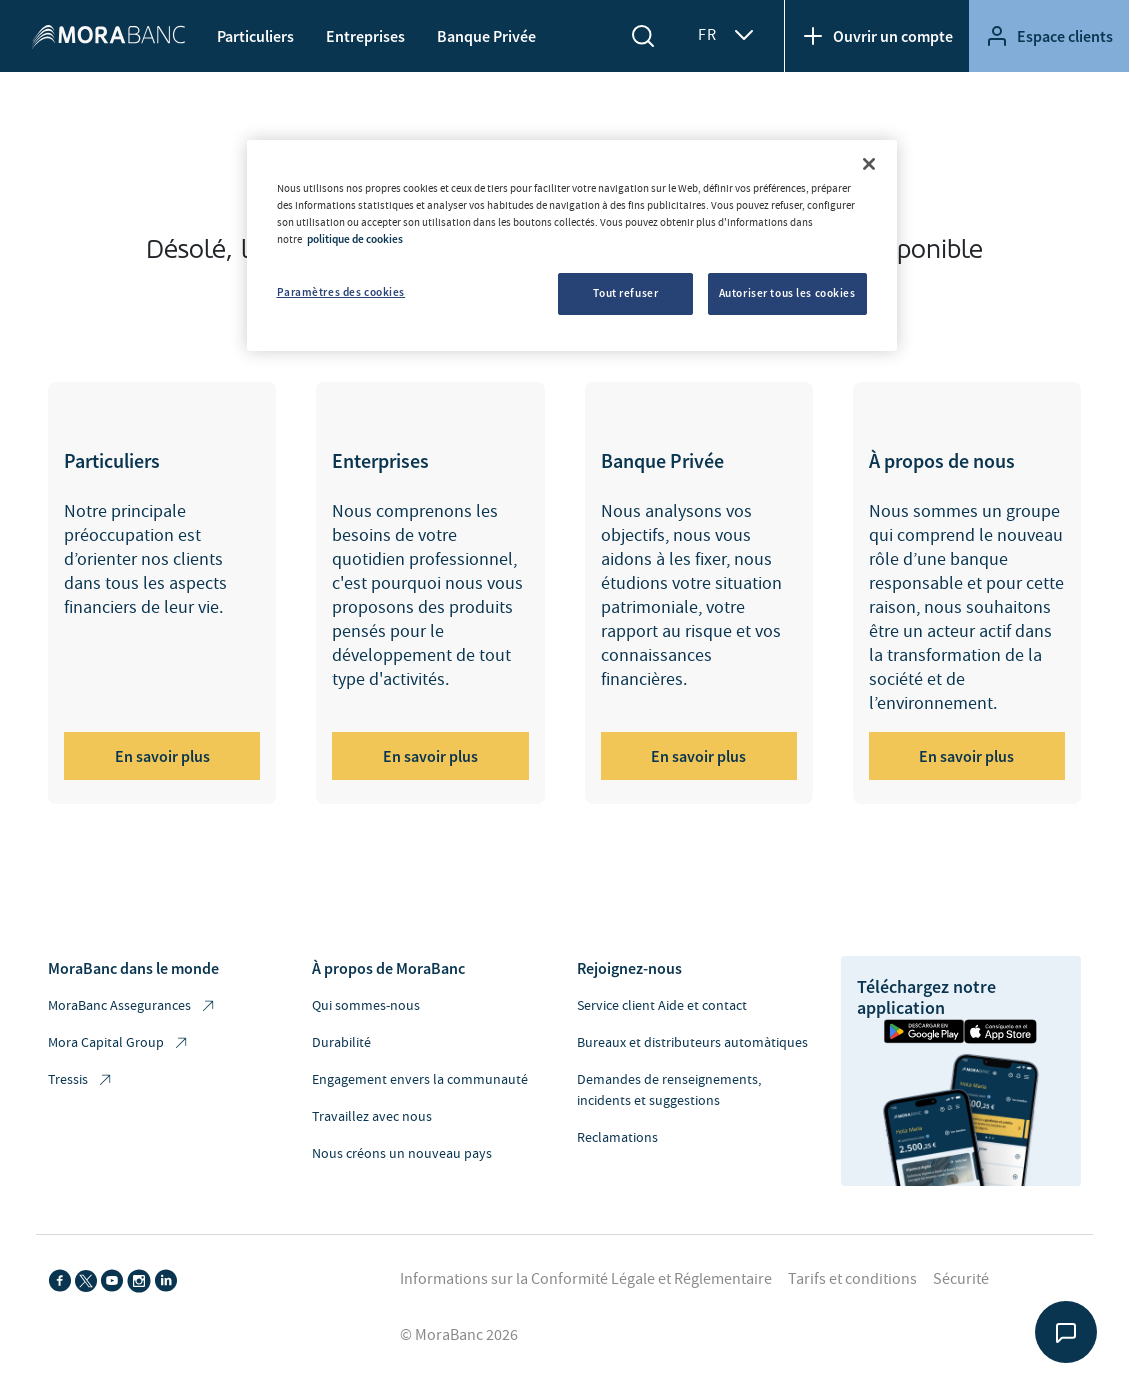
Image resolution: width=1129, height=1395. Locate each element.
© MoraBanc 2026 (459, 1335)
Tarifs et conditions (852, 1279)
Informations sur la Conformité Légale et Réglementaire (586, 1279)
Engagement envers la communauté (420, 1080)
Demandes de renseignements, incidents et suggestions (669, 1090)
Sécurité (961, 1279)
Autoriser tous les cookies (787, 293)
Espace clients (1049, 36)
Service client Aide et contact (662, 1006)
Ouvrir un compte (877, 36)
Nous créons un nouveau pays (402, 1154)
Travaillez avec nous (372, 1117)
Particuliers (255, 36)
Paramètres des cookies (341, 292)
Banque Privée (486, 36)
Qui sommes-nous (366, 1006)
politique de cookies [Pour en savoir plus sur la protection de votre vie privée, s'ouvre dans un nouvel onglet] (355, 239)
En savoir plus (162, 756)
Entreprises (365, 36)
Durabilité (341, 1043)
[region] (572, 245)
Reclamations (617, 1138)
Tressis (81, 1080)
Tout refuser (625, 293)
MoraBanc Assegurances (132, 1006)
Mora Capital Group (119, 1043)
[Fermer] (869, 164)
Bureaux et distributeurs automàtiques (692, 1043)
